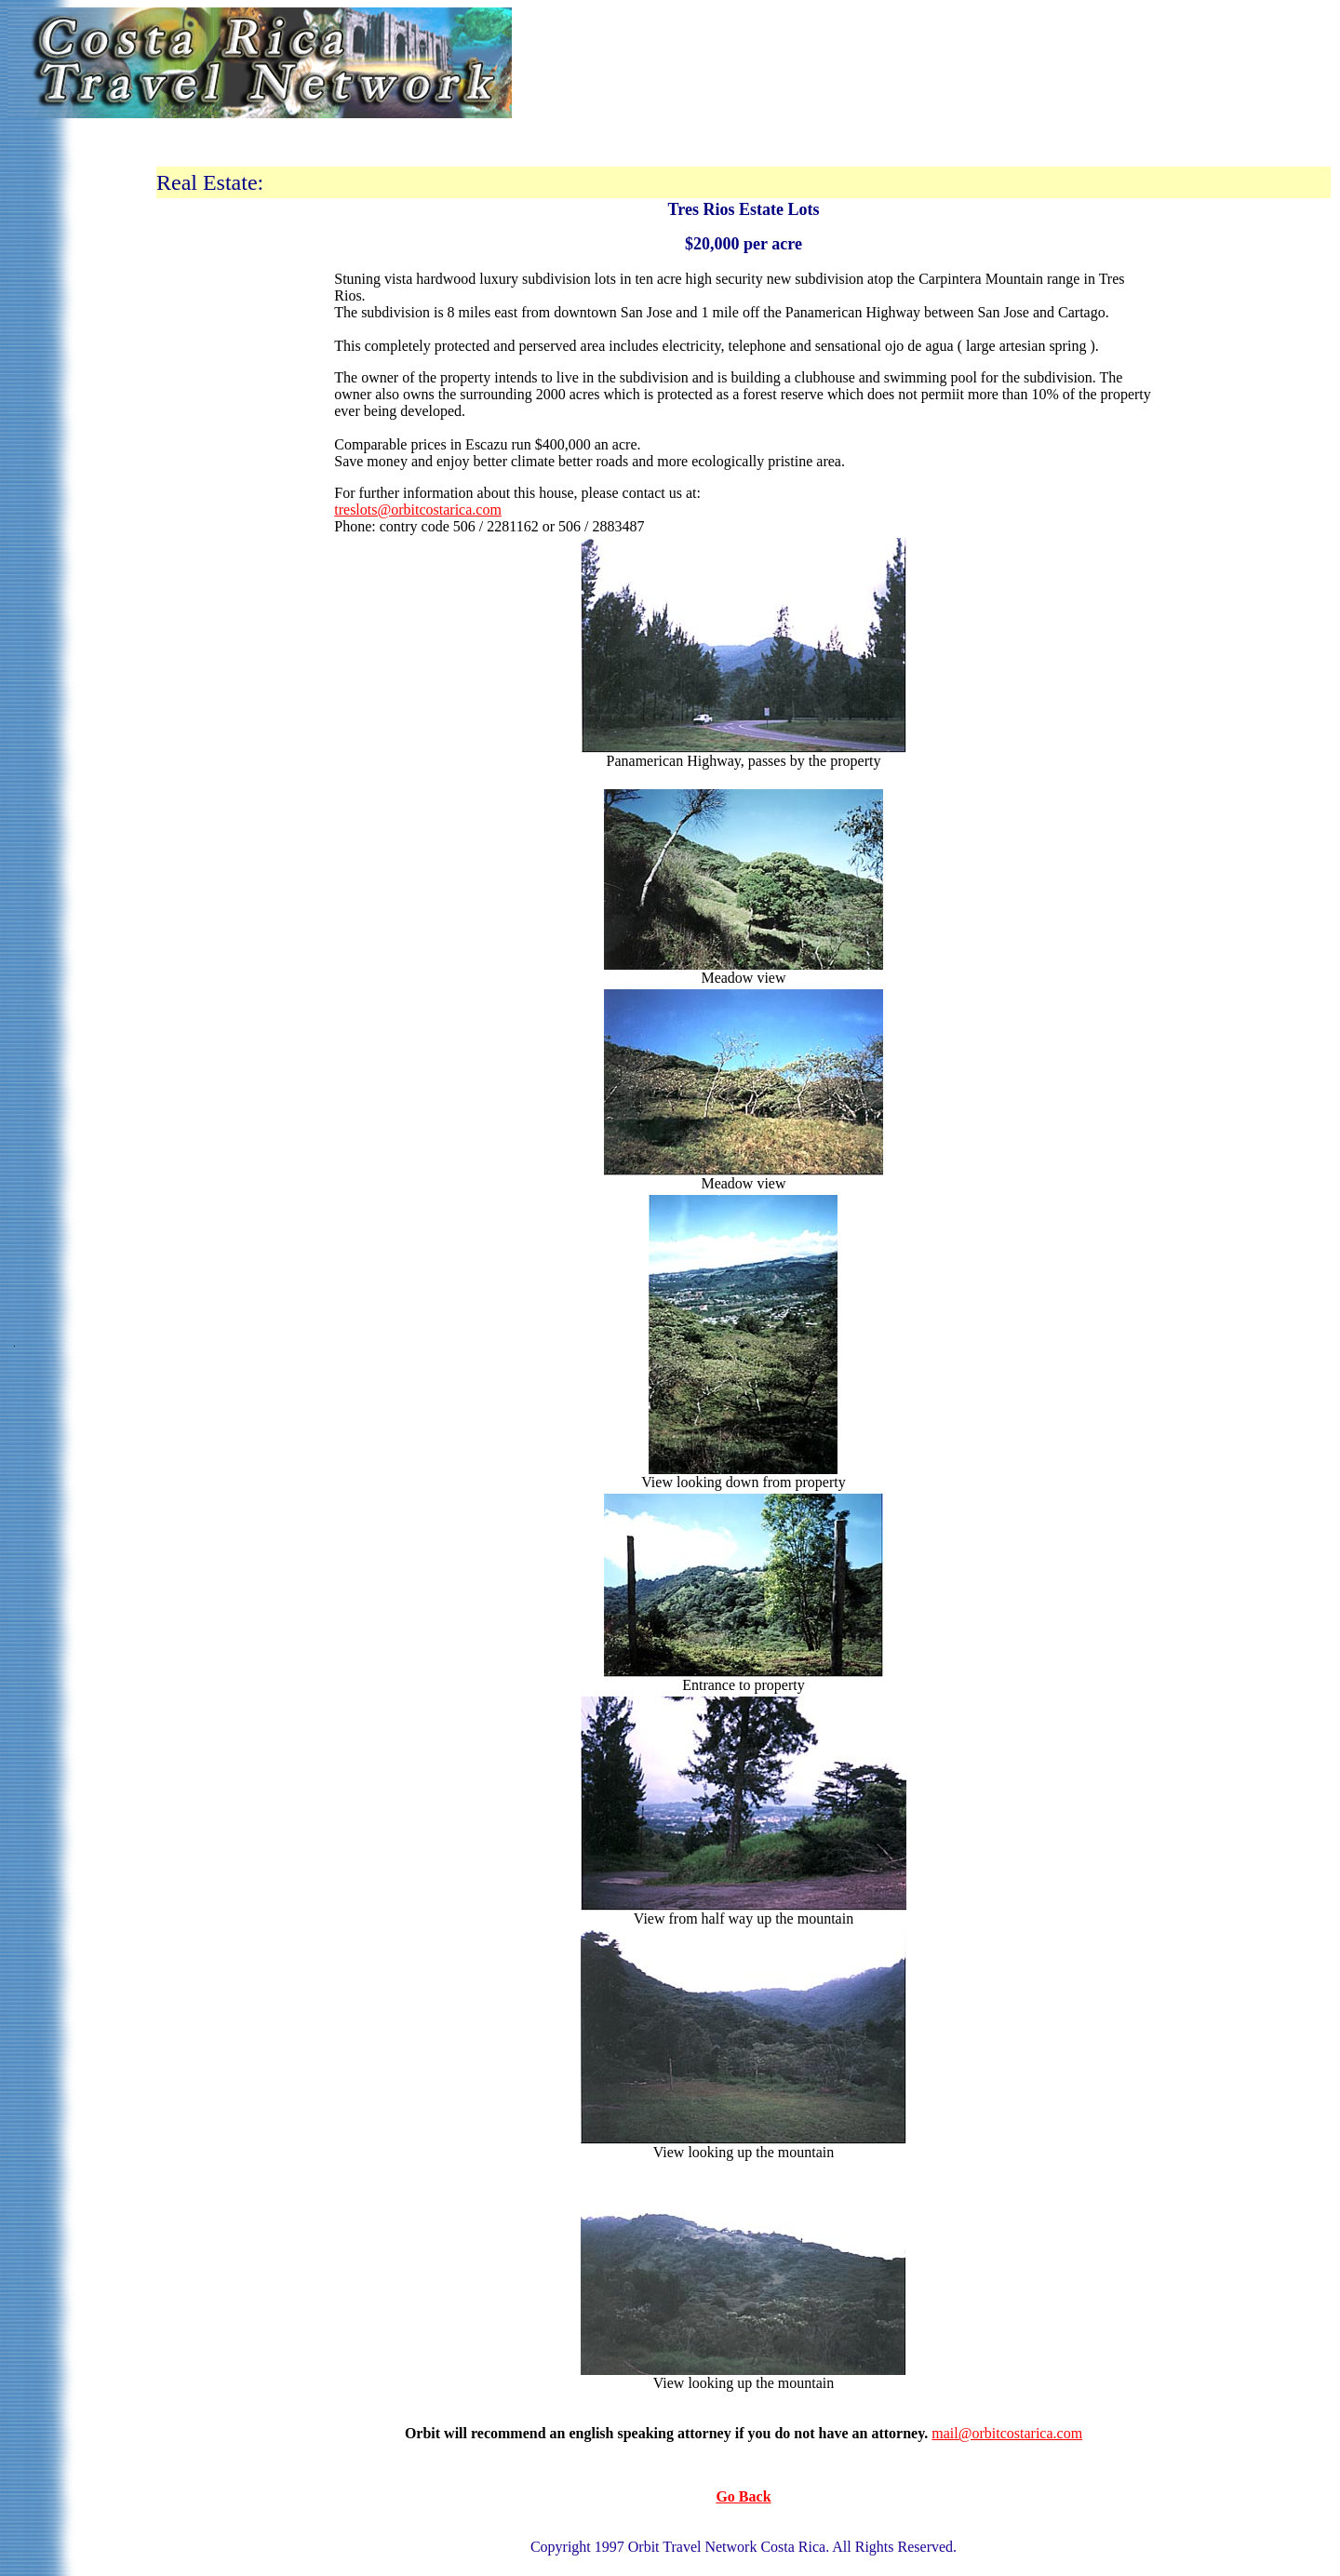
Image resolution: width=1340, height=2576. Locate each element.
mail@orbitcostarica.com (1006, 2433)
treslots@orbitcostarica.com (418, 509)
